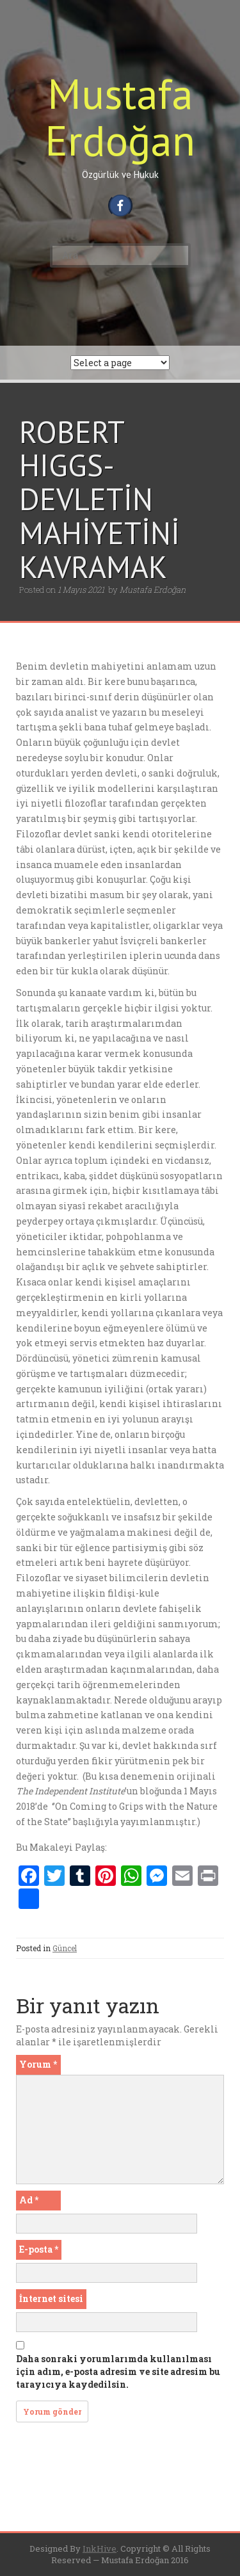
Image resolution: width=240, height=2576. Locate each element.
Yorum (38, 2064)
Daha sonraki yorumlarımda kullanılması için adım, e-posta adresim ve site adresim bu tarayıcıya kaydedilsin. (118, 2371)
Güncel (64, 1948)
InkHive (99, 2548)
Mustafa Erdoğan (120, 116)
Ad (28, 2200)
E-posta (38, 2249)
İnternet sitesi (51, 2298)
